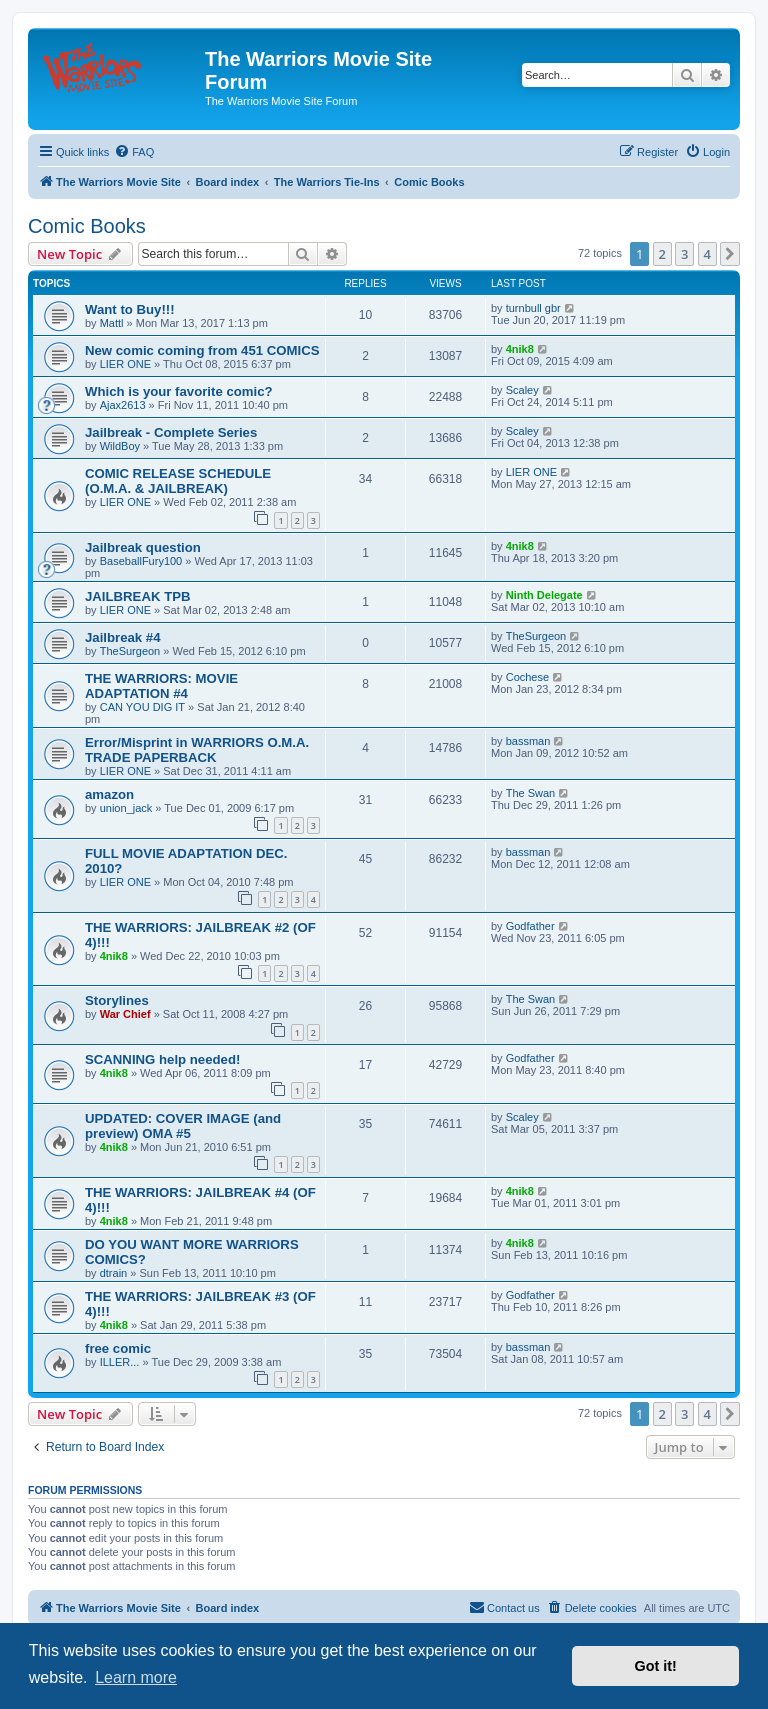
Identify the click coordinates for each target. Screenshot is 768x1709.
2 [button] (662, 254)
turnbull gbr (533, 308)
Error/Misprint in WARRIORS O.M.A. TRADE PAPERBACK (197, 750)
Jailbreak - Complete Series (171, 432)
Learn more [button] (136, 1677)
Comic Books (87, 226)
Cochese (527, 677)
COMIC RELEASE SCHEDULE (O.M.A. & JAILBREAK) (178, 481)
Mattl (112, 323)
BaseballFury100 (141, 561)
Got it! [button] (656, 1666)
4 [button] (707, 254)
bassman (528, 741)
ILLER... (120, 1362)
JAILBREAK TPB (138, 596)
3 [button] (684, 254)
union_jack (126, 808)
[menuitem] (134, 152)
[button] (730, 254)
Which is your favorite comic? (179, 391)
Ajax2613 (123, 405)
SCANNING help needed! (162, 1059)
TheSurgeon (130, 651)
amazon (109, 794)
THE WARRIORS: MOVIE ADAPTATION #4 (161, 686)
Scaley (522, 390)
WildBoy (120, 446)
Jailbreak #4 (123, 637)
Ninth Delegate (544, 595)
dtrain (114, 1273)
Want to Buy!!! (130, 309)
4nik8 (520, 349)
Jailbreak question (143, 547)
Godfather (530, 926)
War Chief (125, 1014)
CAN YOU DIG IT (142, 707)
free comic (118, 1348)
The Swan (531, 793)
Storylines (117, 1000)
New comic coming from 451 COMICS (202, 350)
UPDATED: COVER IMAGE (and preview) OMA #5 (183, 1126)
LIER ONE (125, 364)
